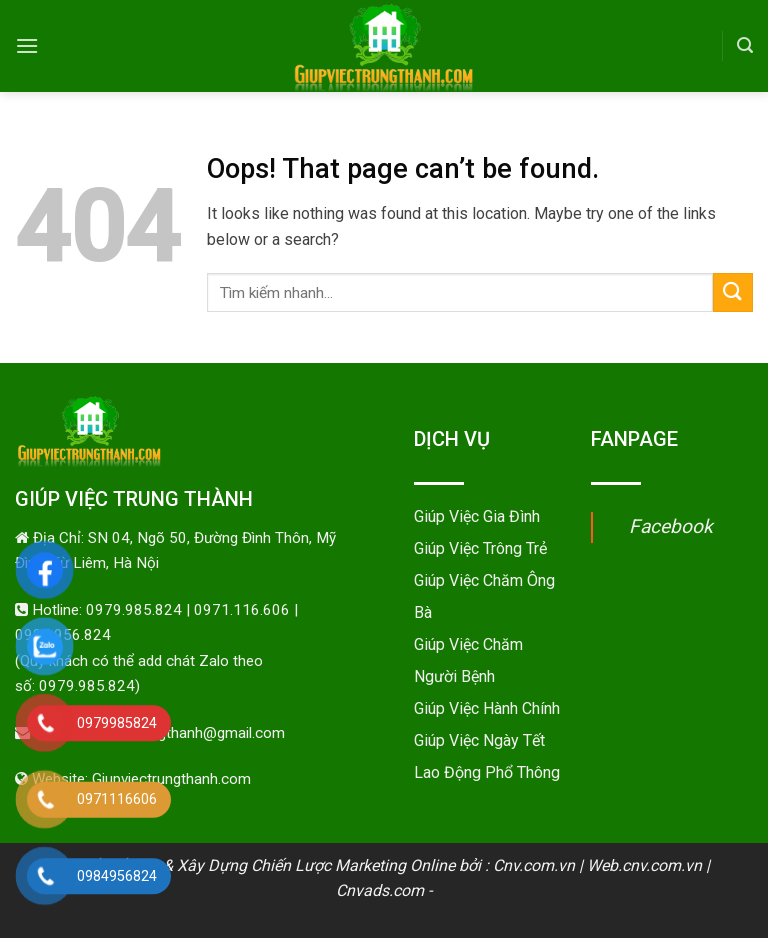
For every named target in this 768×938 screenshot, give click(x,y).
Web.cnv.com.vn (644, 865)
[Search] (745, 45)
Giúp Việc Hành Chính (487, 708)
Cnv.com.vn (534, 865)
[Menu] (27, 45)
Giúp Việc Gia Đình (477, 516)
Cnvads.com (380, 890)
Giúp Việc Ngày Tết (479, 740)
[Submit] (733, 292)
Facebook (671, 526)
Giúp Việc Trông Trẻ (480, 548)
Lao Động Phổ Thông (487, 772)
